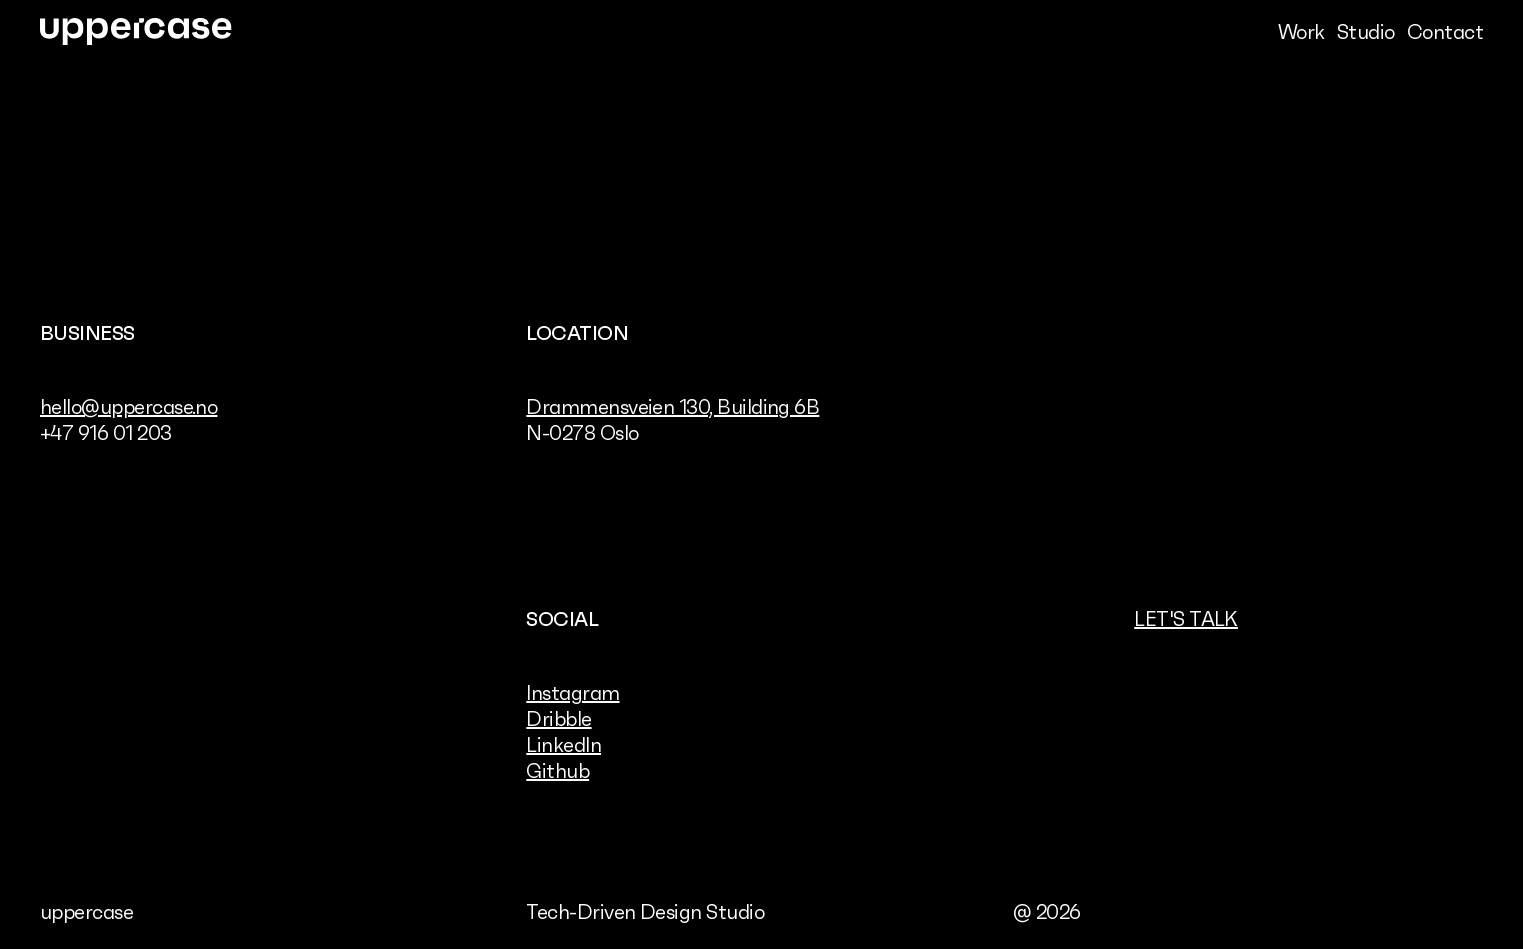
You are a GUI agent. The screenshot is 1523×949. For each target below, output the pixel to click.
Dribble (558, 719)
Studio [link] (1366, 32)
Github (557, 771)
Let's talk (1186, 619)
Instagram (572, 693)
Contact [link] (1445, 32)
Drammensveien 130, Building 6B (672, 407)
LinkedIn (563, 745)
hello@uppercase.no (128, 407)
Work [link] (1301, 32)
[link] (136, 31)
